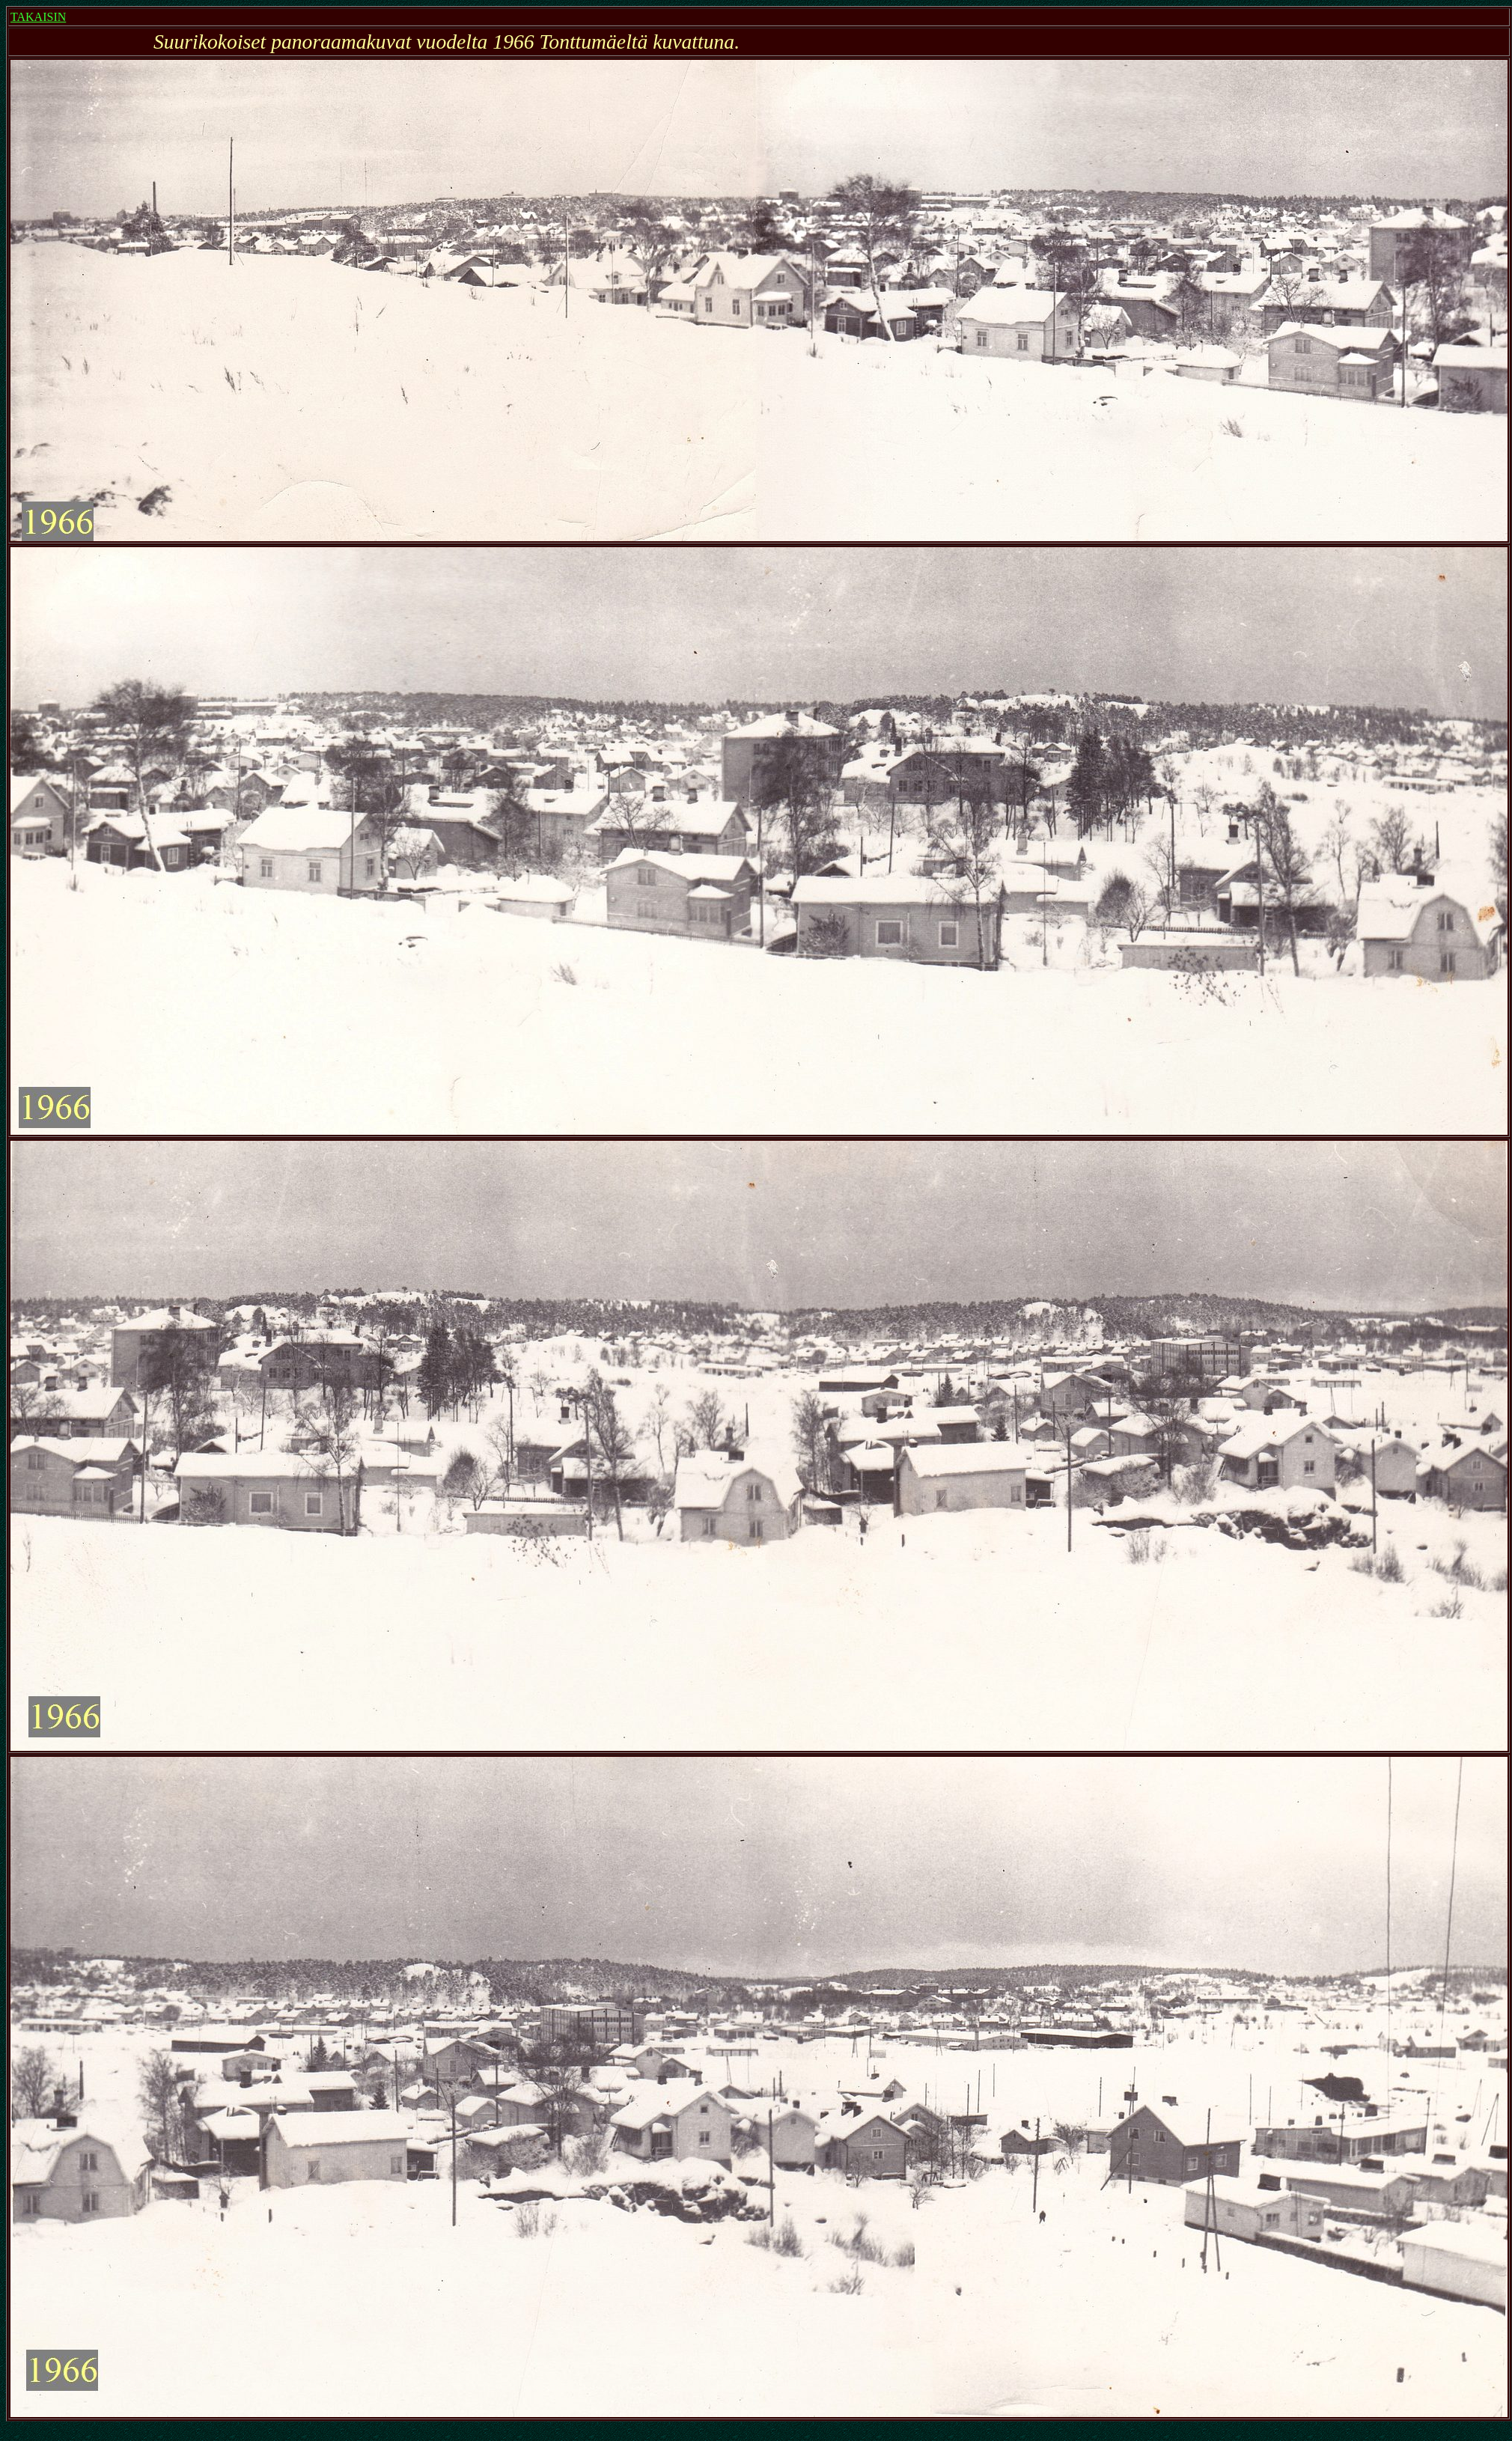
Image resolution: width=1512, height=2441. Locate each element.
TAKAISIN (38, 16)
